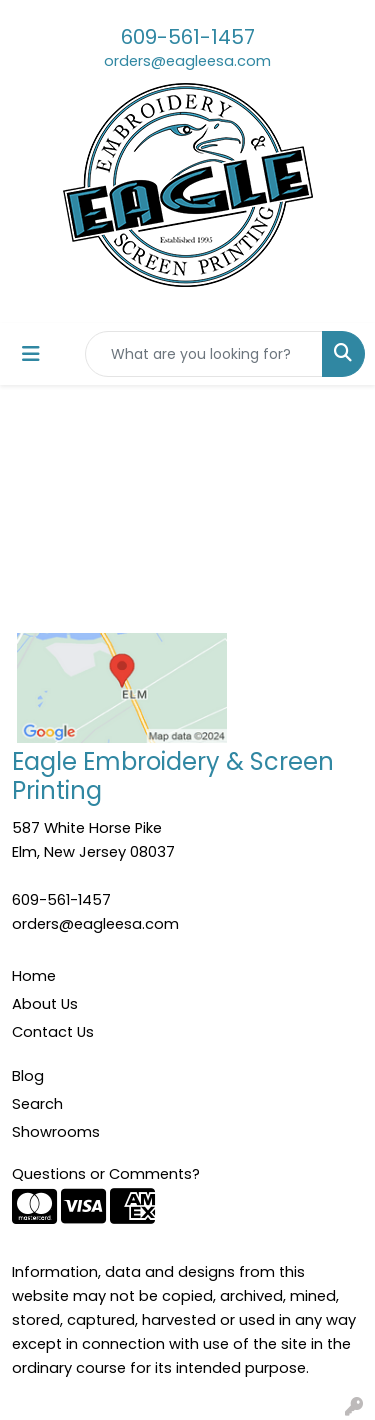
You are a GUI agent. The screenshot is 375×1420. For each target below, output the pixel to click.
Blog (28, 1076)
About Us (45, 1004)
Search (37, 1104)
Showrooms (56, 1132)
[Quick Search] (204, 354)
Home (34, 976)
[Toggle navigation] (31, 354)
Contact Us (53, 1032)
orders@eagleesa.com (187, 61)
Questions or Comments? (106, 1174)
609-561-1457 (188, 37)
